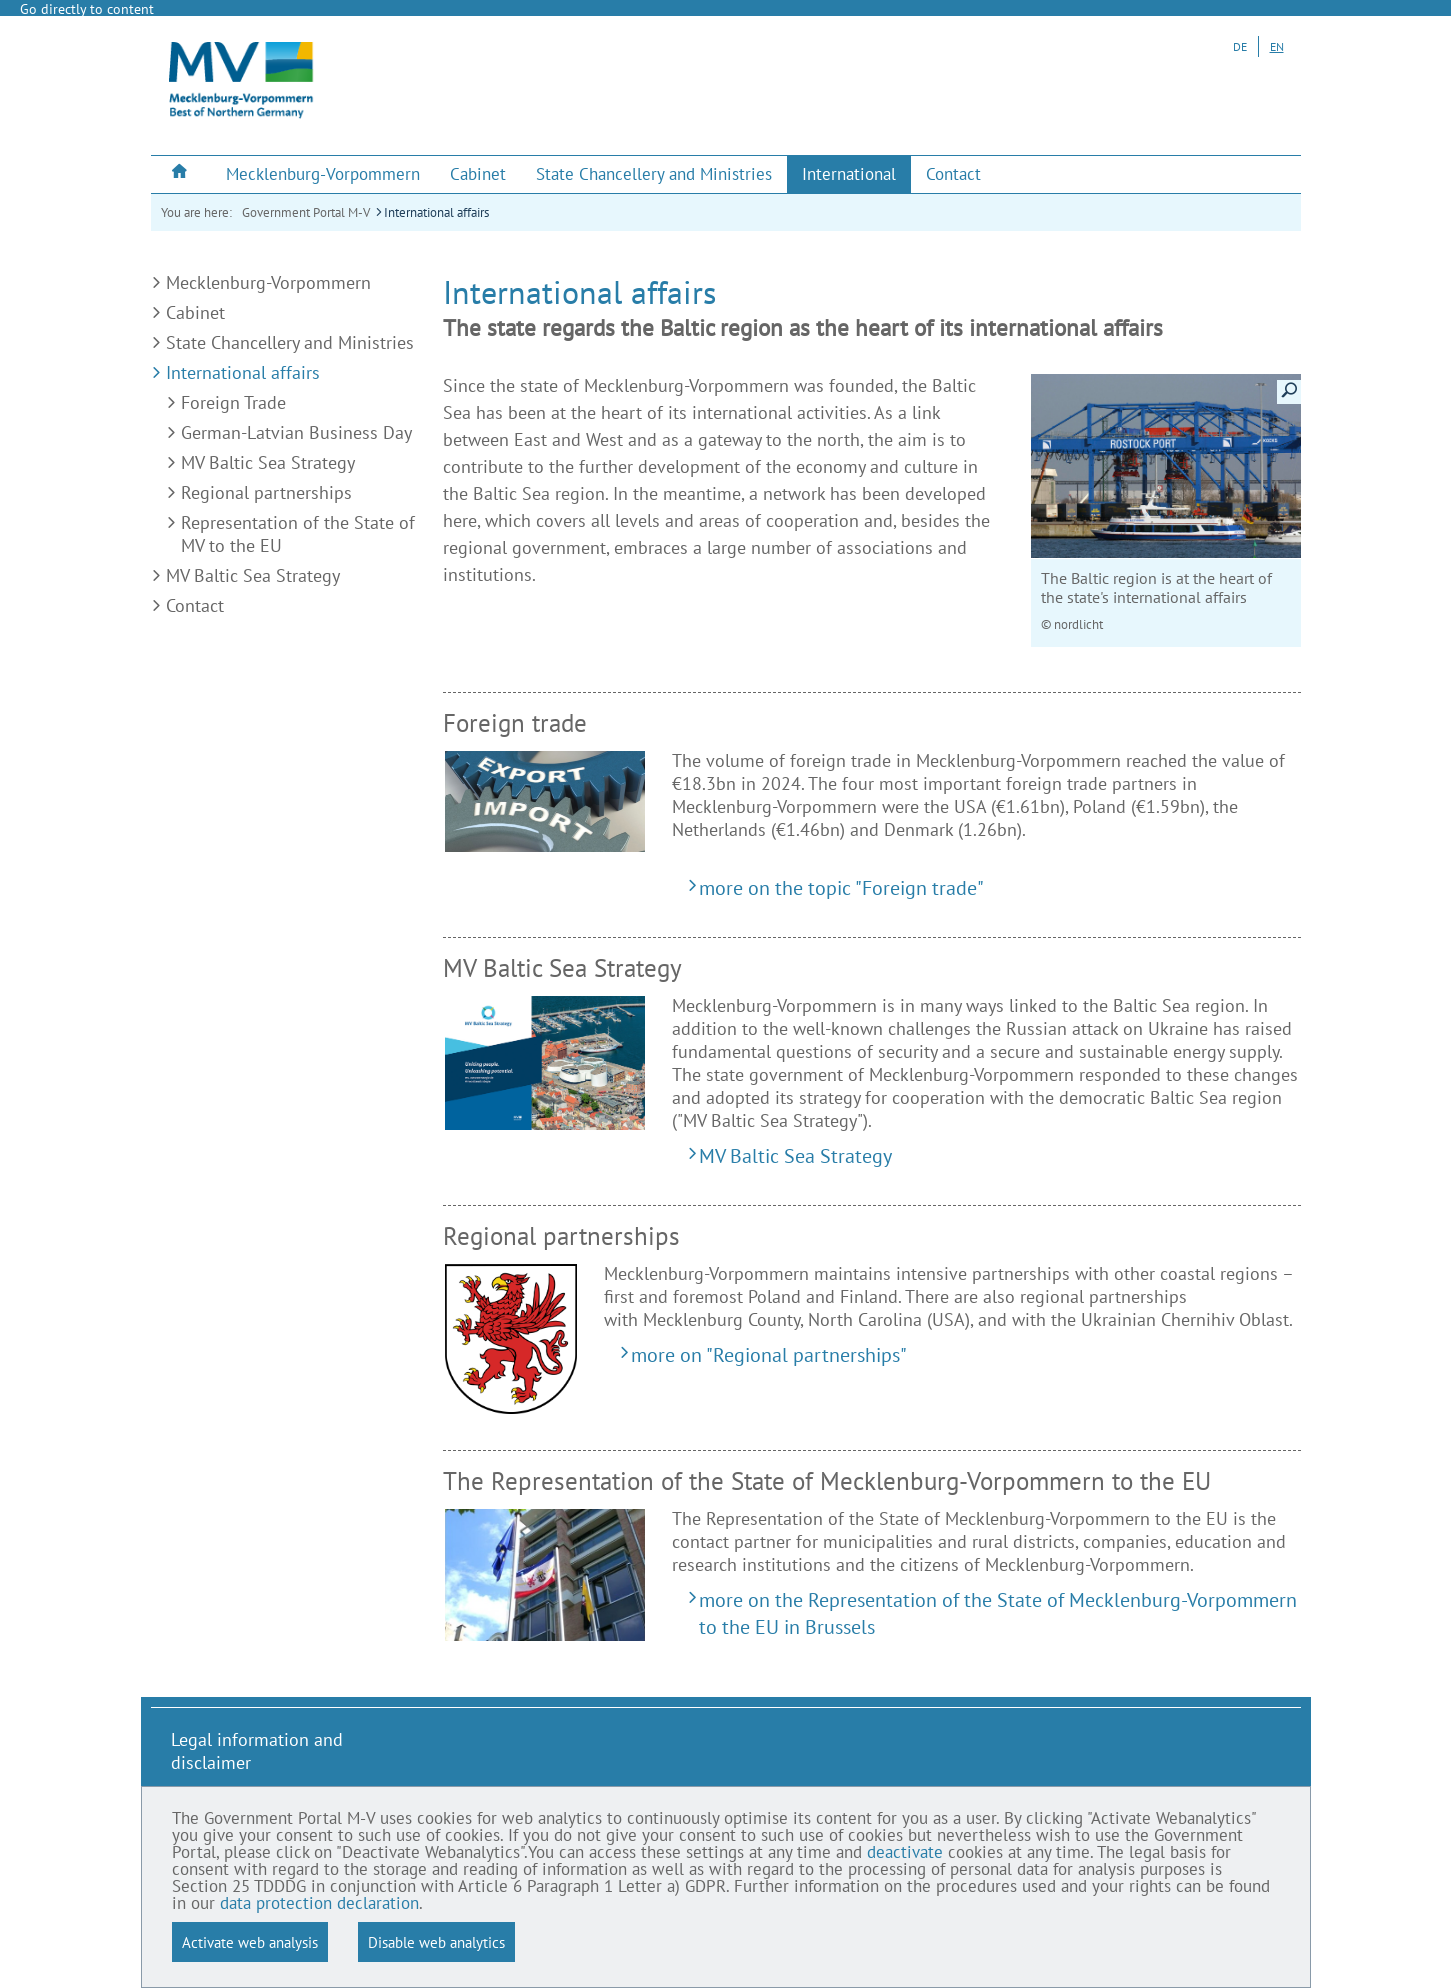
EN (1277, 46)
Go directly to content (87, 9)
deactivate (905, 1853)
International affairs (436, 212)
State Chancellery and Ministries (290, 342)
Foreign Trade (233, 402)
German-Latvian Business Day (296, 432)
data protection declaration (319, 1904)
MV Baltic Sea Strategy (268, 462)
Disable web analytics (436, 1942)
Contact (195, 605)
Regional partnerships (266, 492)
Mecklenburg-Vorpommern (268, 282)
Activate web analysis (250, 1942)
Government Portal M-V (306, 212)
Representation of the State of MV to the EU (298, 534)
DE (1240, 46)
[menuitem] (181, 173)
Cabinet (195, 312)
